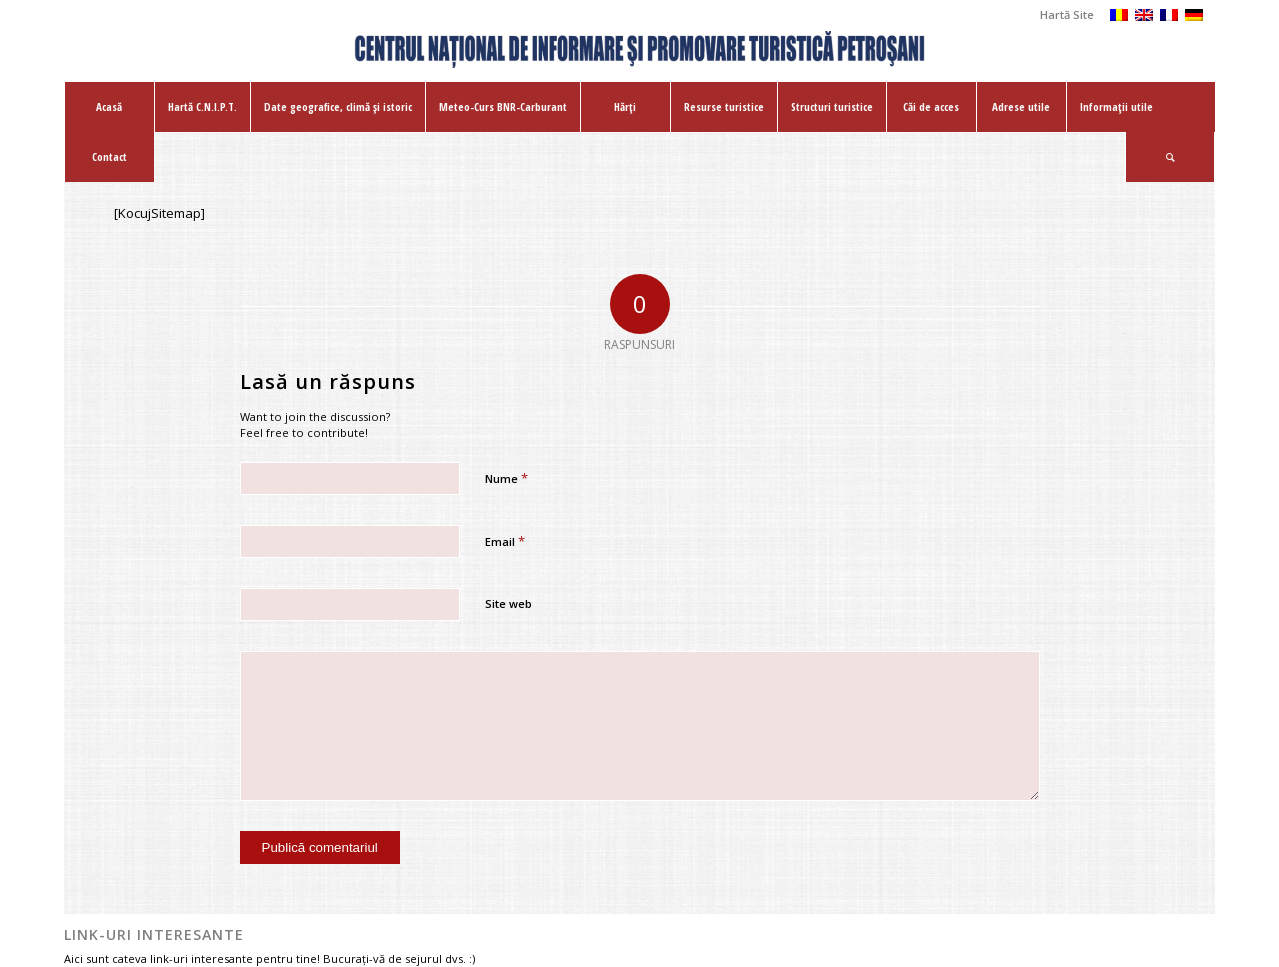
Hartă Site (1067, 14)
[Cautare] (1170, 157)
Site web (508, 603)
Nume (506, 478)
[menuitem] (1062, 15)
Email (505, 541)
